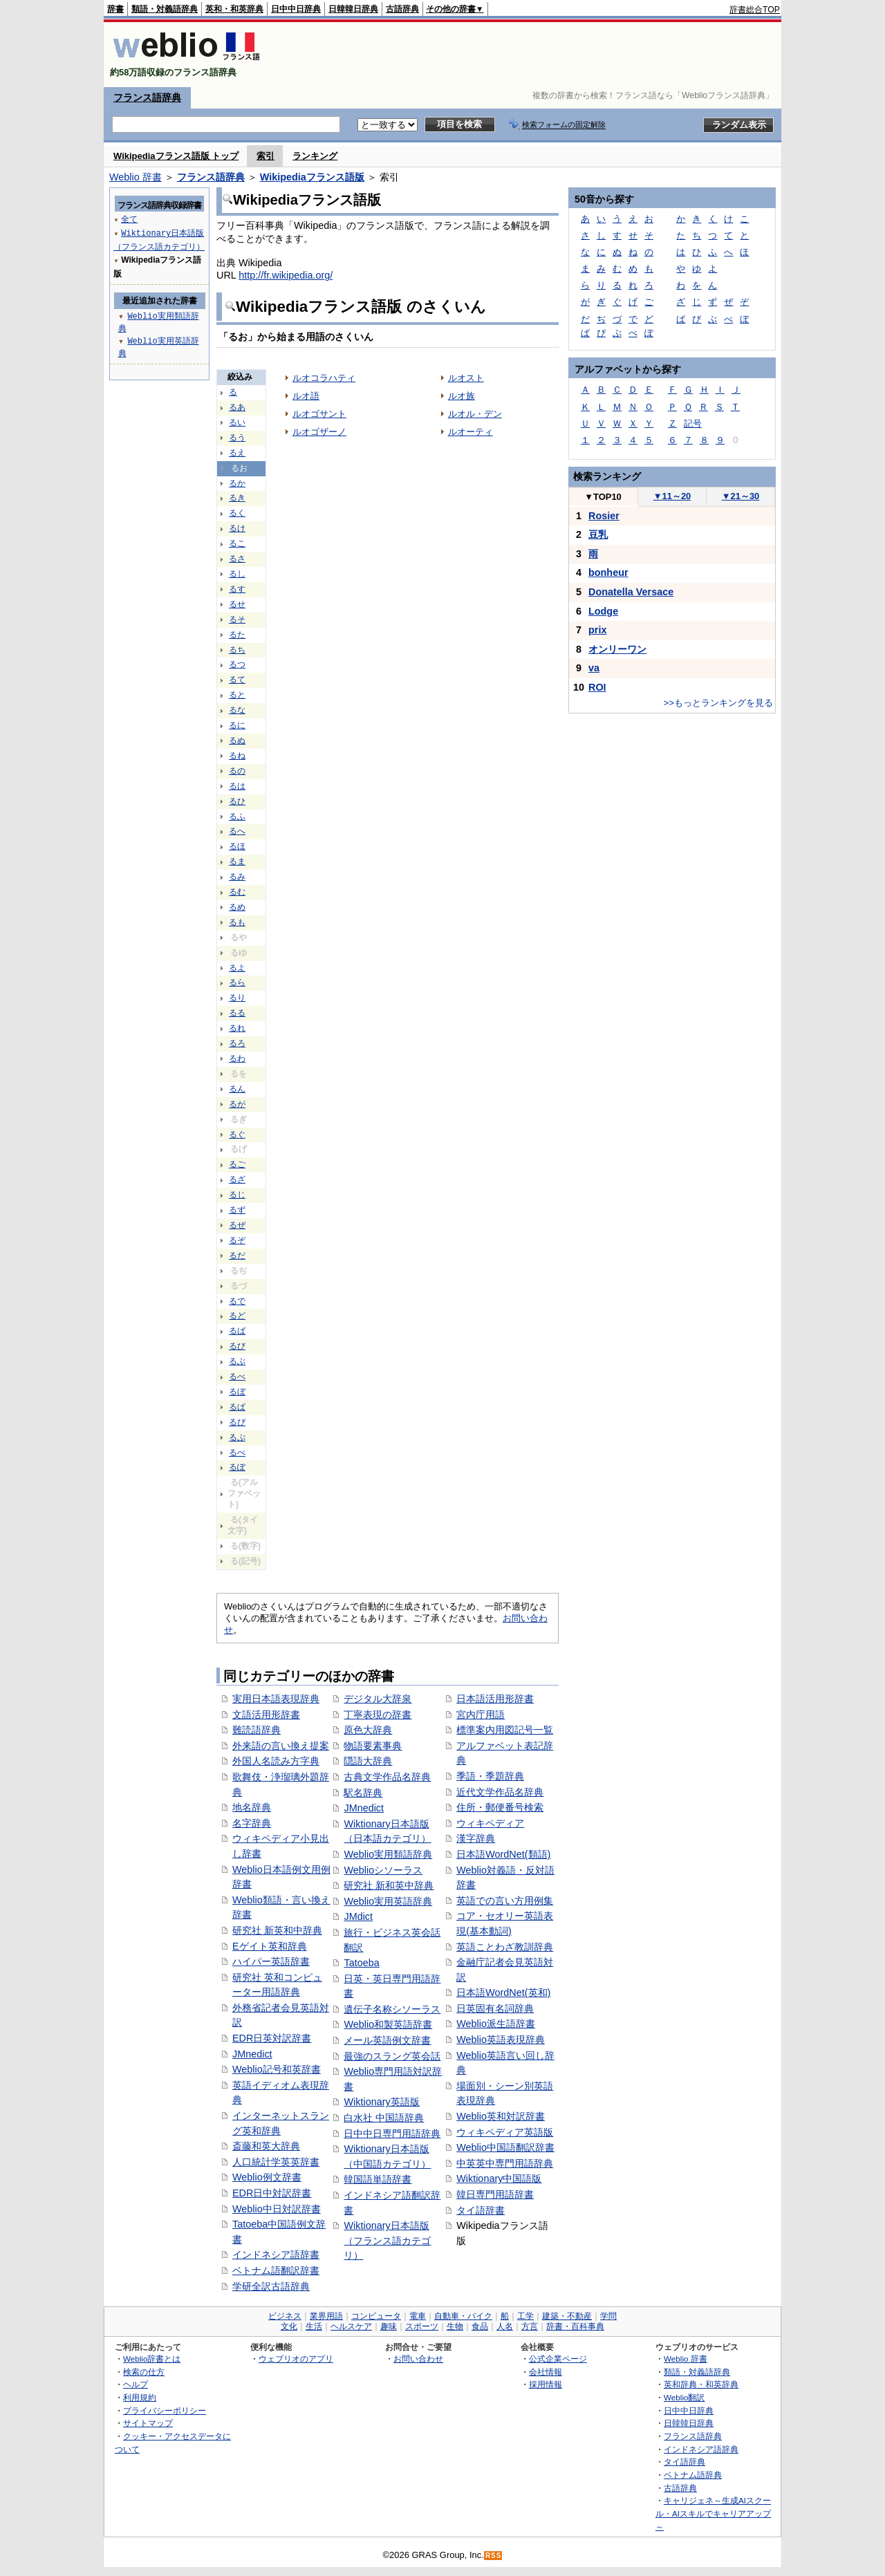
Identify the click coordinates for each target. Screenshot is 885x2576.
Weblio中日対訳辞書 (276, 2208)
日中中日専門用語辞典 (392, 2133)
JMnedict (252, 2054)
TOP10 (603, 497)
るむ (237, 892)
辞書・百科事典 (575, 2326)
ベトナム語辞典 (693, 2474)
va (593, 667)
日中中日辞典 (296, 9)
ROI (597, 687)
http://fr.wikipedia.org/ (286, 275)
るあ (237, 407)
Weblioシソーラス (383, 1870)
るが (237, 1104)
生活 (314, 2326)
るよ (237, 968)
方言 (529, 2326)
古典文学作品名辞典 (387, 1776)
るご (237, 1164)
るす (237, 589)
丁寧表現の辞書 (377, 1714)
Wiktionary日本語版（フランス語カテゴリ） (387, 2240)
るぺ (237, 1452)
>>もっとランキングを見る (718, 703)
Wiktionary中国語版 (498, 2178)
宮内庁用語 (480, 1714)
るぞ (237, 1240)
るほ (237, 846)
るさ (237, 558)
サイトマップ (148, 2422)
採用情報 (545, 2384)
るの (237, 771)
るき (237, 498)
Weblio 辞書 (135, 177)
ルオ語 (305, 396)
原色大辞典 (368, 1729)
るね (237, 755)
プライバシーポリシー (164, 2410)
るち (237, 650)
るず (237, 1210)
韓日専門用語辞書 (495, 2194)
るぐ (237, 1134)
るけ (237, 528)
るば (237, 1331)
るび (237, 1346)
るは (237, 786)
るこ (237, 543)
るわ (237, 1058)
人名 (504, 2326)
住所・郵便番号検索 (499, 1807)
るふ (237, 816)
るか (237, 483)
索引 (265, 156)
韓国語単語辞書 (377, 2179)
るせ (237, 604)
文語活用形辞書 (266, 1714)
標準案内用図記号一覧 (504, 1729)
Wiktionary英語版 (381, 2101)
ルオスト (466, 378)
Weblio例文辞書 (266, 2177)
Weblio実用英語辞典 (388, 1901)
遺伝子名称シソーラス (392, 2009)
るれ (237, 1028)
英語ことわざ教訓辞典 (504, 1946)
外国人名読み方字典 (275, 1760)
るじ (237, 1195)
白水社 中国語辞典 (384, 2117)
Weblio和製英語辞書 (388, 2024)
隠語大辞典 (368, 1760)
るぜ (237, 1225)
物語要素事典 (373, 1745)
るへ (237, 831)
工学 (525, 2316)
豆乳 (598, 534)
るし (237, 574)
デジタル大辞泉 (377, 1698)
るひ (237, 801)
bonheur (608, 572)
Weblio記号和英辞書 (276, 2069)
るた (237, 635)
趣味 (388, 2326)
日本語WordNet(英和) (503, 1992)
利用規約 (139, 2397)
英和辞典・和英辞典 (701, 2384)
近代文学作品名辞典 (499, 1792)
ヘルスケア (351, 2326)
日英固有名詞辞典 (495, 2008)
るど (237, 1315)
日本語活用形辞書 (495, 1698)
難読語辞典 (256, 1729)
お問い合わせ (418, 2358)
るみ (237, 876)
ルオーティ (470, 432)
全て (129, 219)
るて (237, 679)
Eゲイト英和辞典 (269, 1946)
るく (237, 513)
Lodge (603, 611)
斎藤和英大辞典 (266, 2146)
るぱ (237, 1407)
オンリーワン (617, 649)
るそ (237, 619)
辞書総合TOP (754, 10)
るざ (237, 1179)
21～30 (741, 496)
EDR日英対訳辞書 (271, 2038)
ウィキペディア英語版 (504, 2132)
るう (237, 437)
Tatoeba (361, 1962)
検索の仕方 (144, 2371)
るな (237, 710)
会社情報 (545, 2371)
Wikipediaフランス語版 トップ (176, 156)
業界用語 (326, 2316)
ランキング (314, 156)
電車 (417, 2316)
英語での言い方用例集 (504, 1900)
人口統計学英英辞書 (275, 2161)
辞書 (115, 9)
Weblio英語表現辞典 (500, 2039)
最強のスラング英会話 (392, 2056)
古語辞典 (402, 9)
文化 (289, 2326)
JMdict (358, 1916)
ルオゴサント (319, 414)
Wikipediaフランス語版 (312, 177)
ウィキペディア (490, 1823)
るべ (237, 1376)
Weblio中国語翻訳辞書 (505, 2147)
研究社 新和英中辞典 (389, 1885)
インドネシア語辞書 (275, 2254)
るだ (237, 1255)
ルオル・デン (475, 414)
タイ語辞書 (480, 2210)
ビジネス (284, 2316)
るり (237, 997)
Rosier (604, 515)
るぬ (237, 740)
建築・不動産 (567, 2316)
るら (237, 982)
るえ (237, 453)
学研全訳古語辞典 (271, 2286)
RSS (493, 2555)
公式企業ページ (558, 2358)
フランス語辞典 (147, 97)
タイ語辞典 (684, 2461)
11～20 (672, 496)
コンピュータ (376, 2316)
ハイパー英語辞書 (271, 1961)
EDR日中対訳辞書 (271, 2193)
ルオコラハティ (323, 378)
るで (237, 1301)
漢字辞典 (475, 1838)
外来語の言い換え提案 (280, 1745)
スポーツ (421, 2326)
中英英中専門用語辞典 (504, 2163)
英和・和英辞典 (234, 9)
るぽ (237, 1467)
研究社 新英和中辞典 (277, 1930)
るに (237, 725)
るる (237, 1013)
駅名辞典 (363, 1792)
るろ (237, 1043)
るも (237, 922)
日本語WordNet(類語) (503, 1854)
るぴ (237, 1422)
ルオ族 (461, 396)
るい (237, 422)
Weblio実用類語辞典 (388, 1854)
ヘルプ (135, 2384)
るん (237, 1089)
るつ (237, 664)
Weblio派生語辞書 (495, 2023)
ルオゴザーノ (319, 432)
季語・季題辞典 (490, 1776)
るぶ (237, 1361)
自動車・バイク (463, 2316)
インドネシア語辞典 (701, 2449)
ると (237, 695)
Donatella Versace (630, 591)
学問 (608, 2316)
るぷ (237, 1437)
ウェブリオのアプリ (296, 2358)
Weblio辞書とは (151, 2358)
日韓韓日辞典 (353, 9)
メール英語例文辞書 (387, 2040)
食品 (480, 2326)
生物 (455, 2326)
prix (597, 629)
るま (237, 861)
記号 (693, 423)
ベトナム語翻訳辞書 (275, 2270)
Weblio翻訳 (684, 2397)
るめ (237, 907)
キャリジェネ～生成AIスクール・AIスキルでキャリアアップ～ (713, 2513)
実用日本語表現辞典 (275, 1698)
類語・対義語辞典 (164, 9)
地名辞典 (251, 1807)
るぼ (237, 1392)
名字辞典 (251, 1823)
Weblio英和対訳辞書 (500, 2116)
